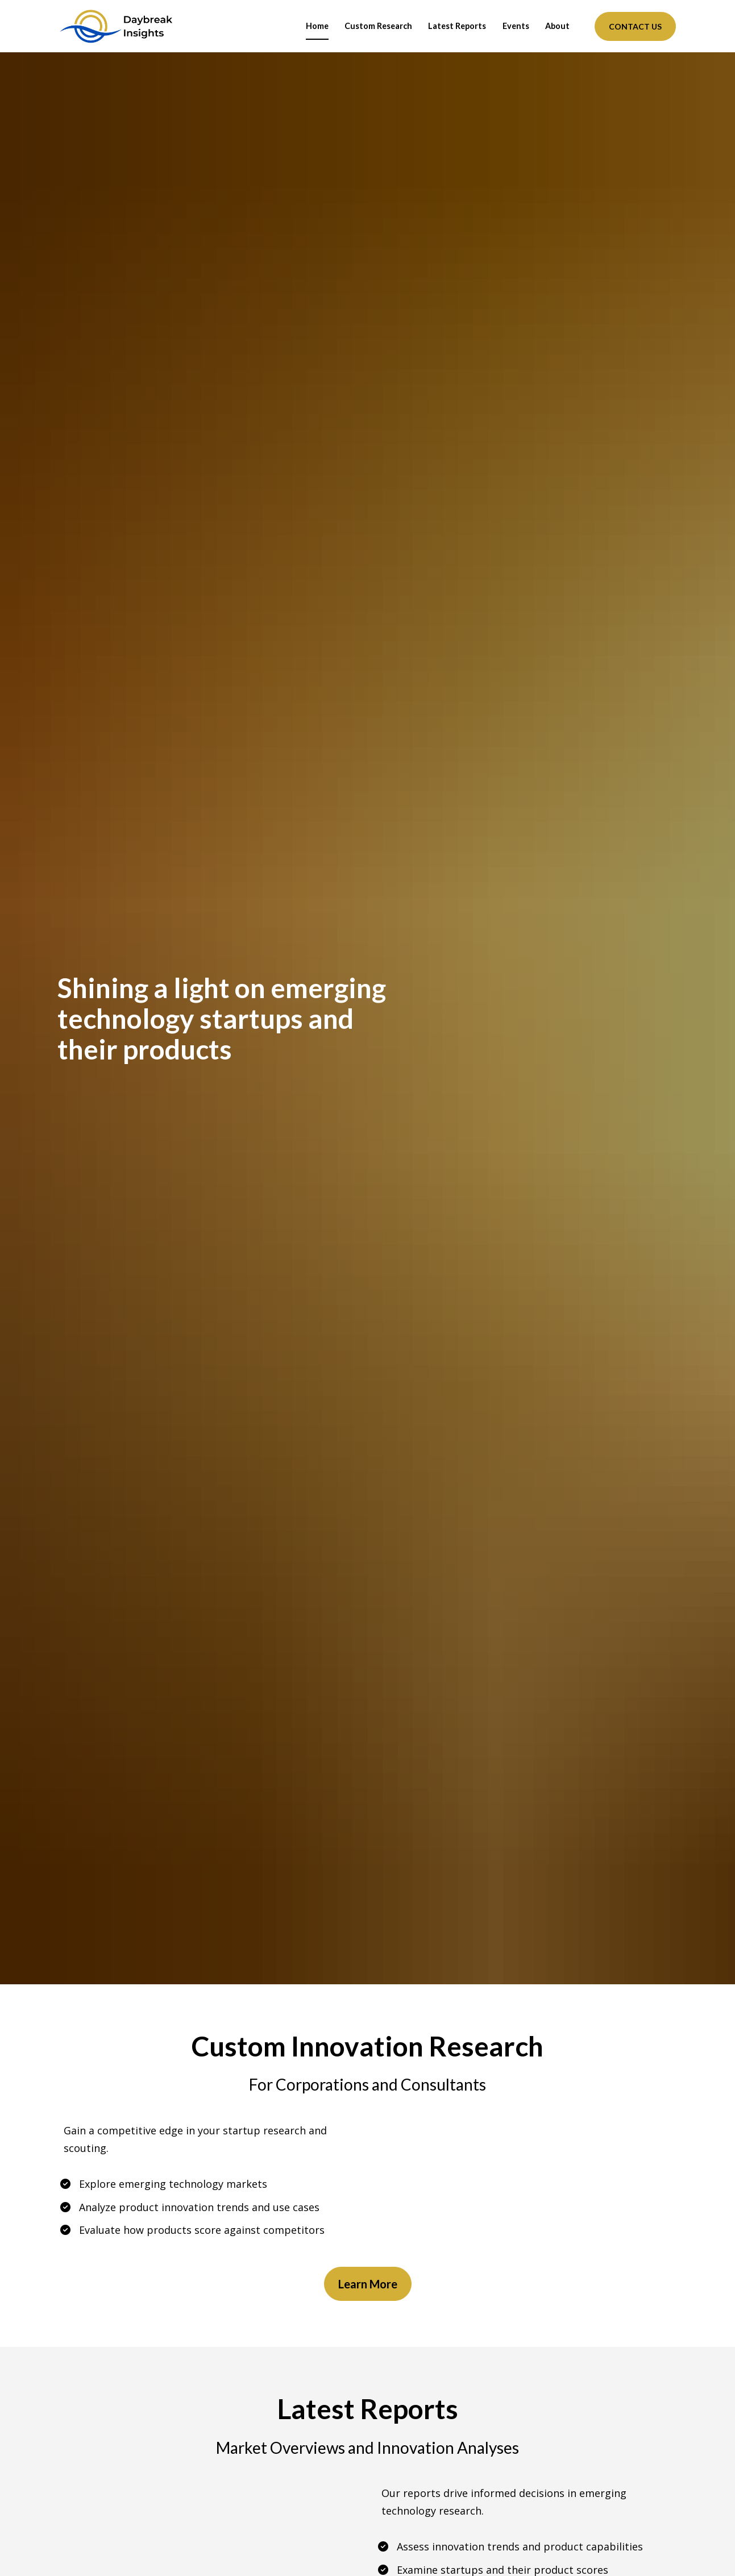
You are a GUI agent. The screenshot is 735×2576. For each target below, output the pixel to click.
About (557, 26)
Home (317, 26)
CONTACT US (635, 26)
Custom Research (378, 26)
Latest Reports (457, 26)
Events (516, 26)
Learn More (367, 2283)
